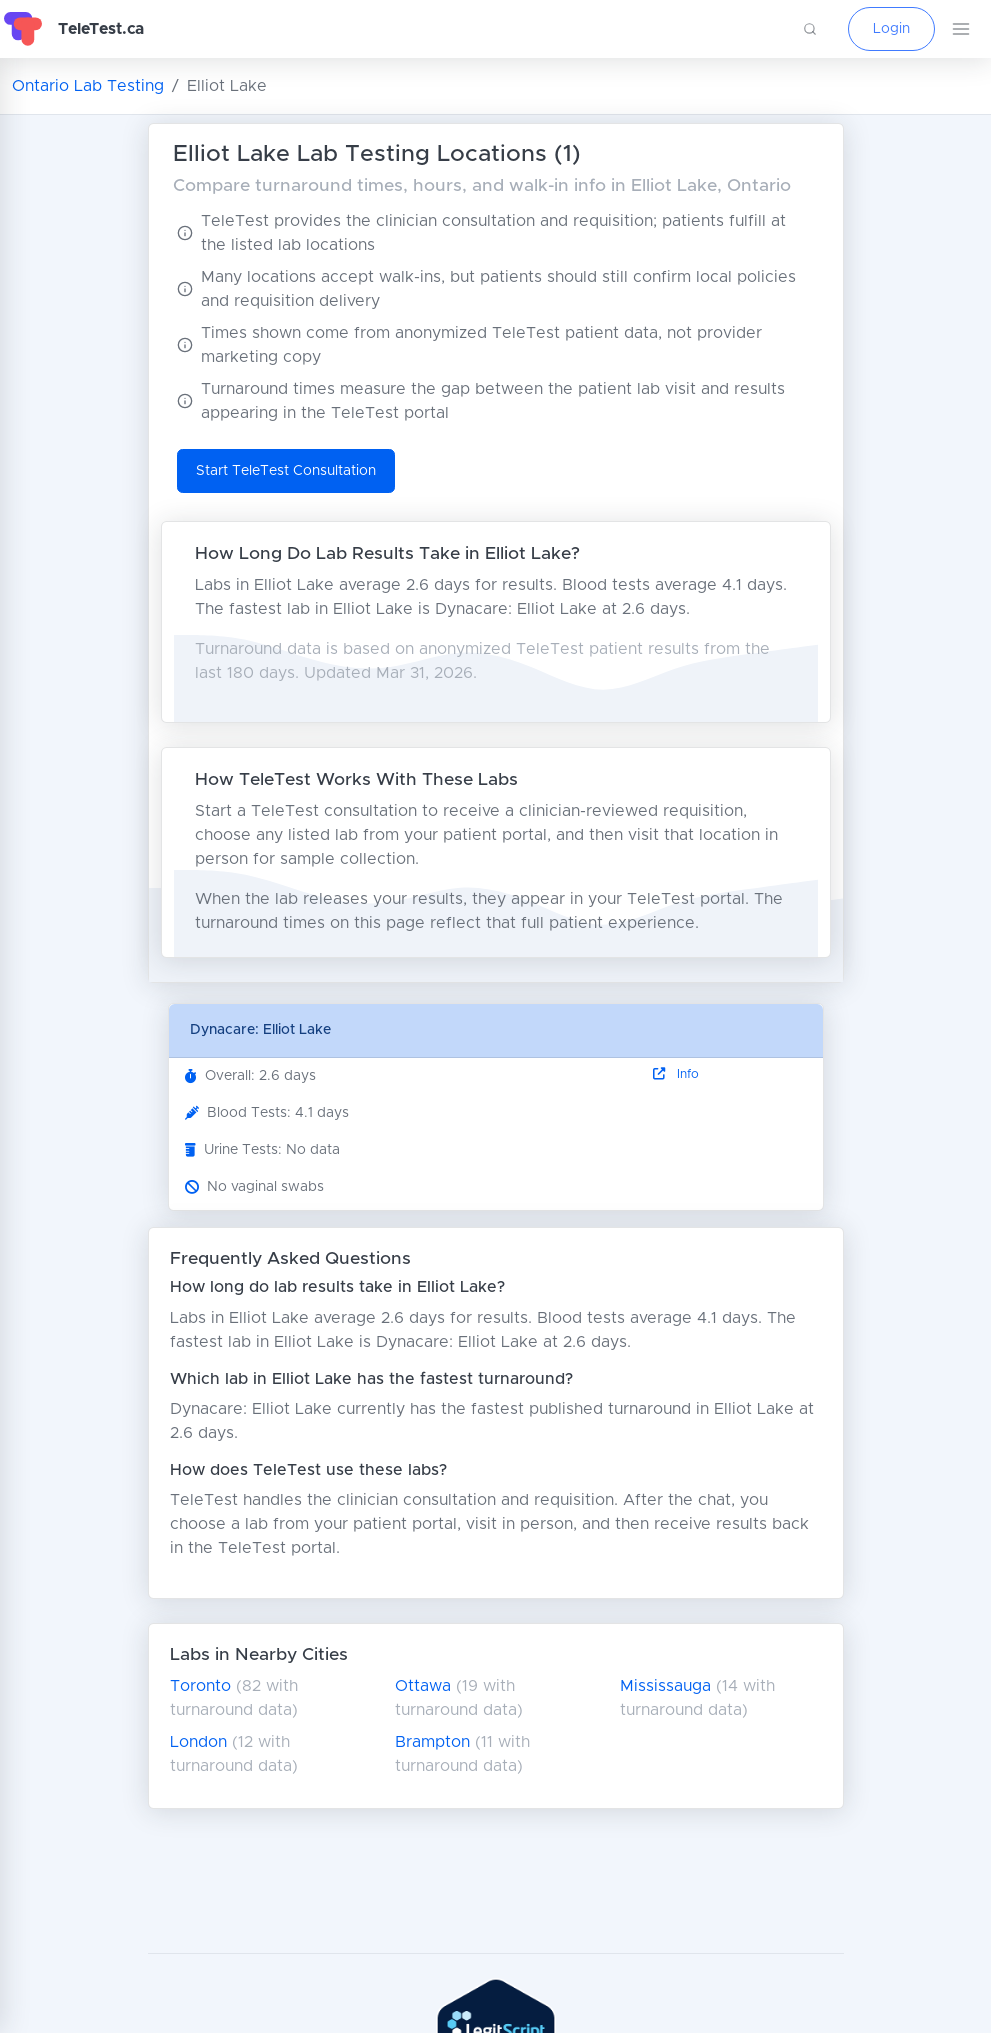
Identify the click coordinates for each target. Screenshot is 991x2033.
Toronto (200, 1686)
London (198, 1742)
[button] (810, 29)
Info (676, 1074)
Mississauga (665, 1686)
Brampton (432, 1742)
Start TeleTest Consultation (286, 471)
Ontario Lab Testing (88, 86)
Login (891, 29)
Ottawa (423, 1686)
